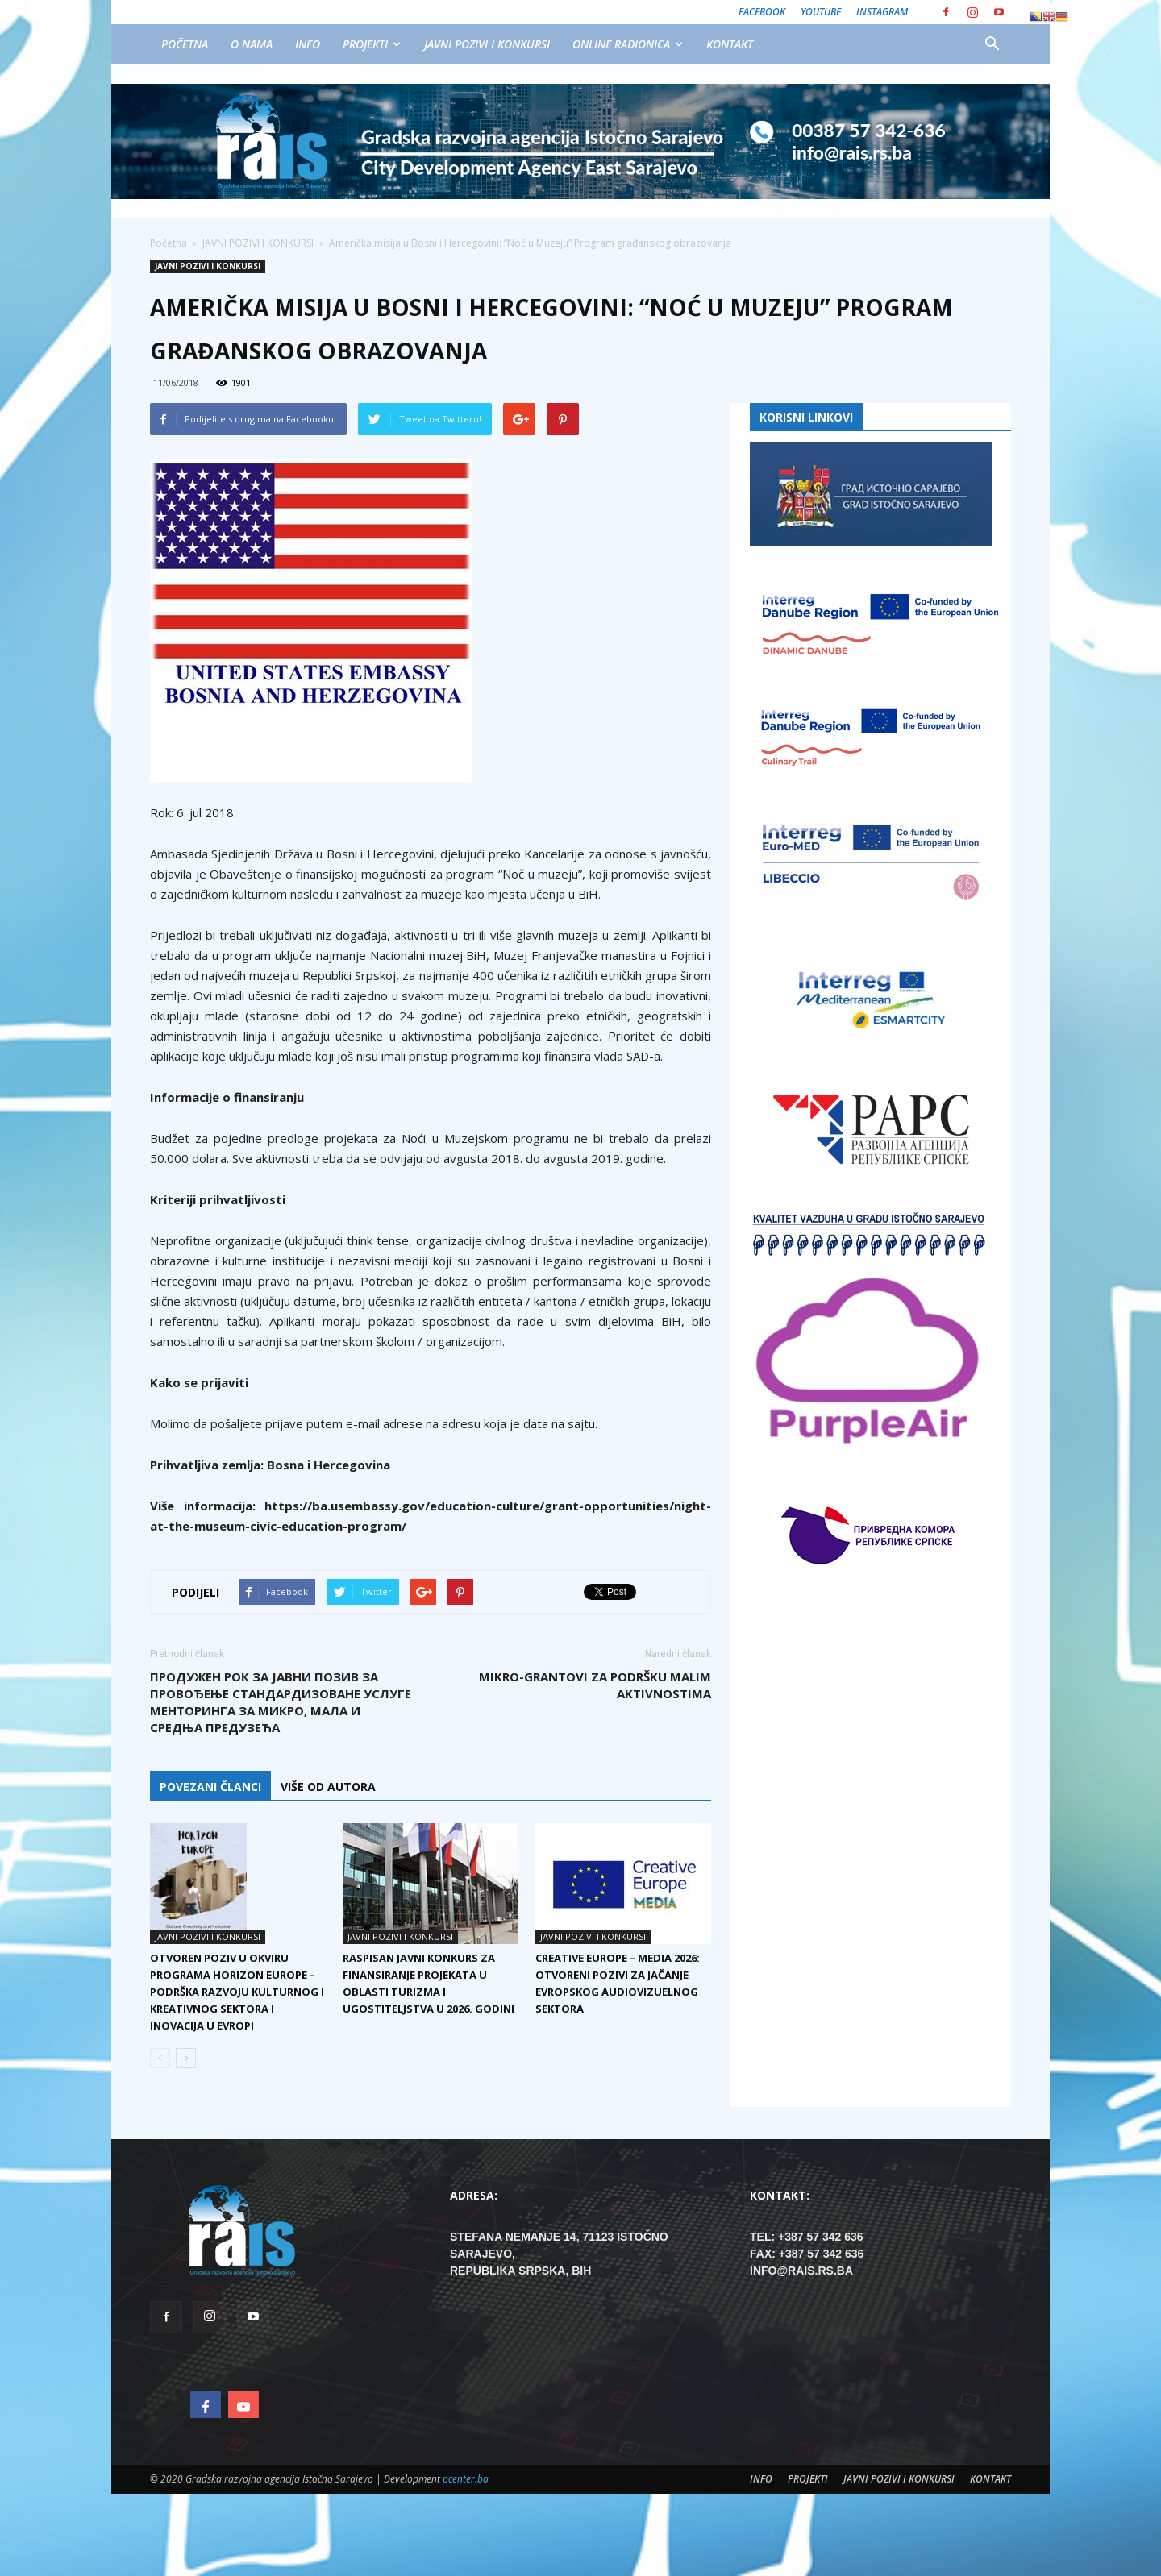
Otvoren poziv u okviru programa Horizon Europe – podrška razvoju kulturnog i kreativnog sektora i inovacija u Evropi (237, 1992)
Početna (168, 243)
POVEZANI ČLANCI (210, 1786)
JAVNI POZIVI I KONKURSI (487, 44)
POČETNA (184, 44)
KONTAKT (729, 44)
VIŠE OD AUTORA (328, 1786)
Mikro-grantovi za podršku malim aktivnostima (595, 1684)
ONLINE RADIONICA (627, 44)
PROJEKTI (372, 44)
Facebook (762, 12)
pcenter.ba (466, 2479)
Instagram (882, 12)
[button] (991, 44)
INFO (307, 44)
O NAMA (252, 44)
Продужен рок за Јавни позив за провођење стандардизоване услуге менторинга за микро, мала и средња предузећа (280, 1701)
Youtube (821, 12)
